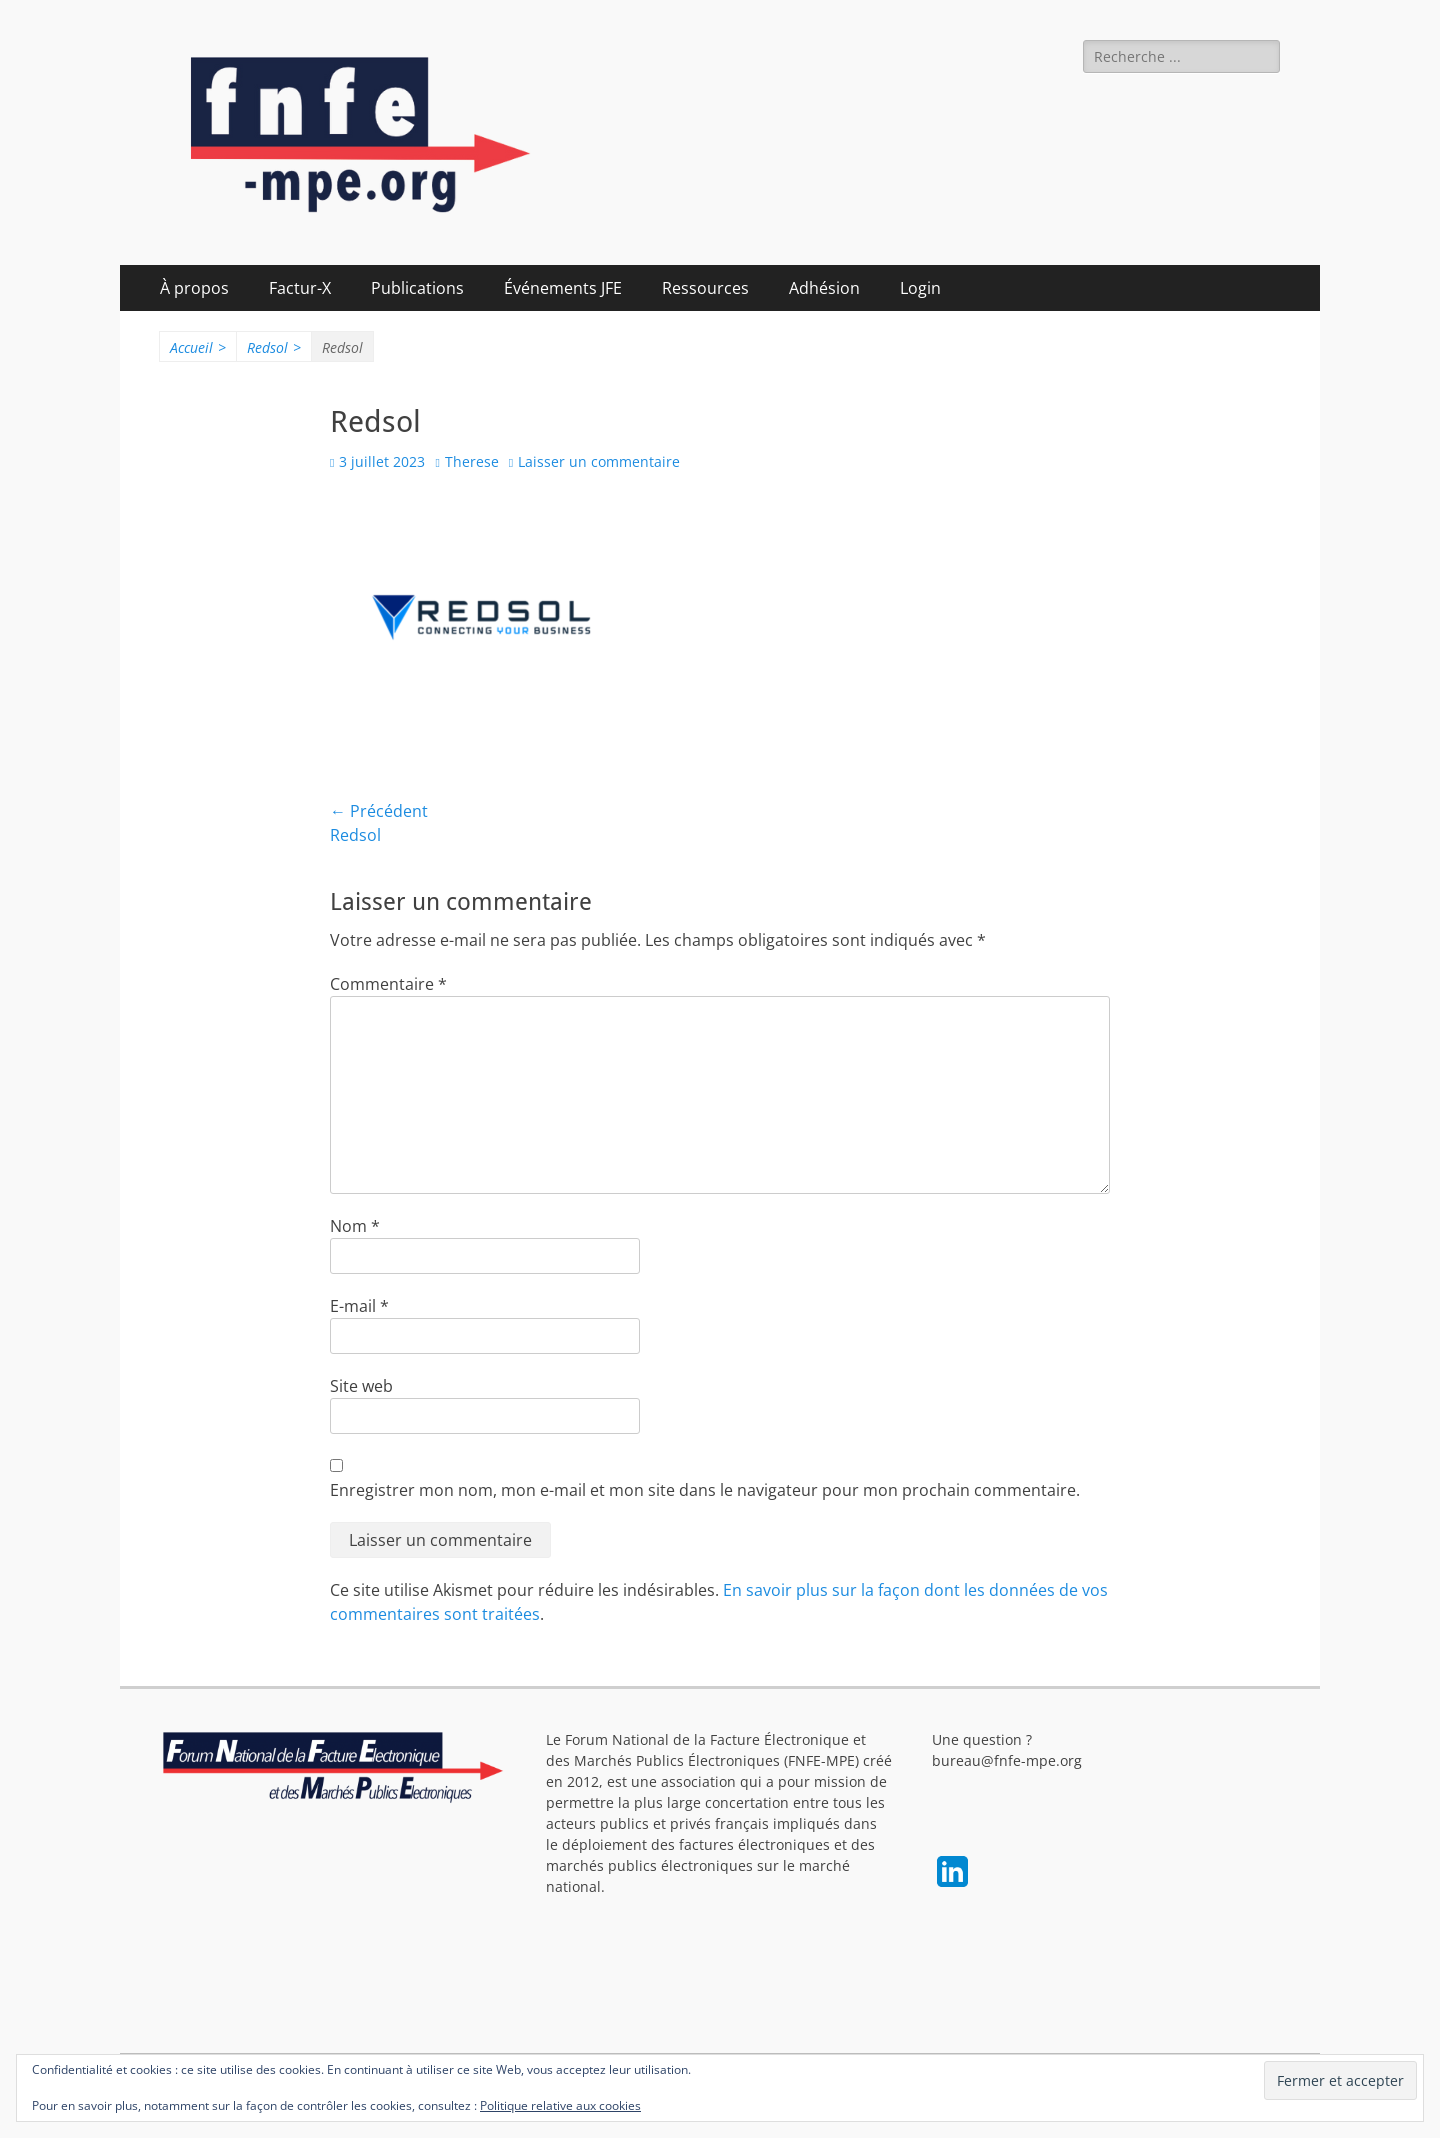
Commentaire (388, 984)
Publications (417, 288)
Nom (355, 1226)
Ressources (705, 288)
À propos (194, 288)
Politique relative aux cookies (560, 2105)
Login (920, 288)
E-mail (359, 1306)
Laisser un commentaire (599, 461)
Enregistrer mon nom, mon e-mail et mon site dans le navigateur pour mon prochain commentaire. (705, 1490)
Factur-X (300, 288)
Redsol (274, 347)
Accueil (198, 347)
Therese (472, 461)
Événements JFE (563, 288)
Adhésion (824, 288)
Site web (361, 1386)
